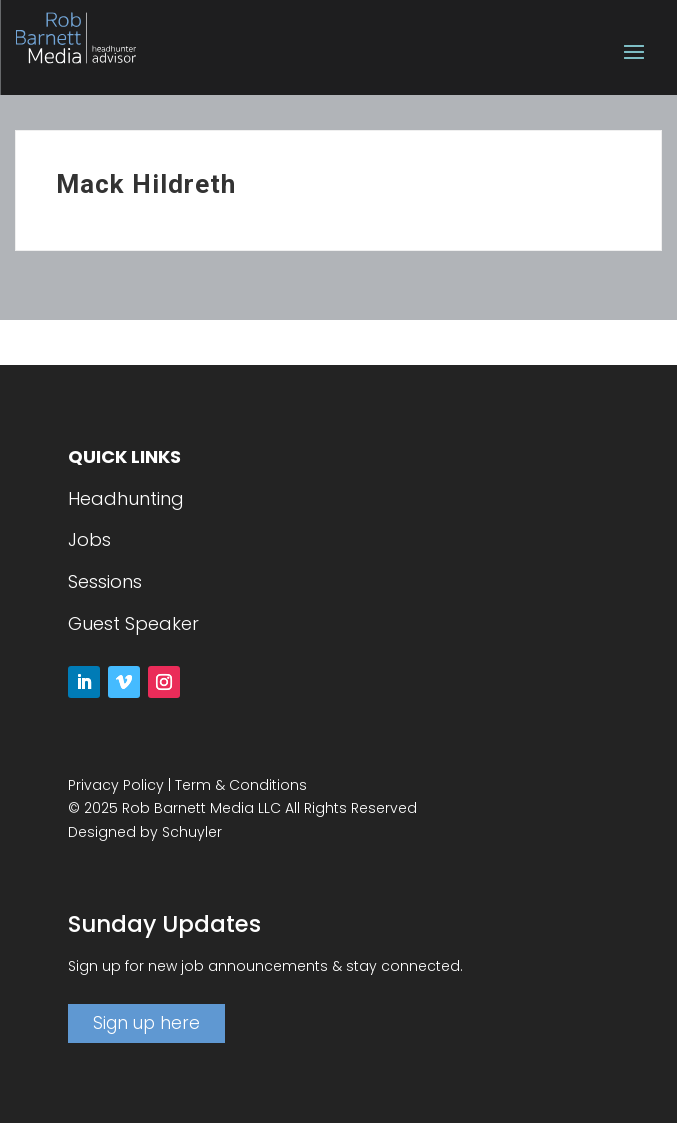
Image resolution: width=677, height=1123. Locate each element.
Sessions (105, 581)
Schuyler (192, 832)
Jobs (89, 539)
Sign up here (146, 1023)
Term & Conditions (241, 785)
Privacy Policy (116, 785)
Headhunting (126, 498)
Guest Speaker (133, 623)
